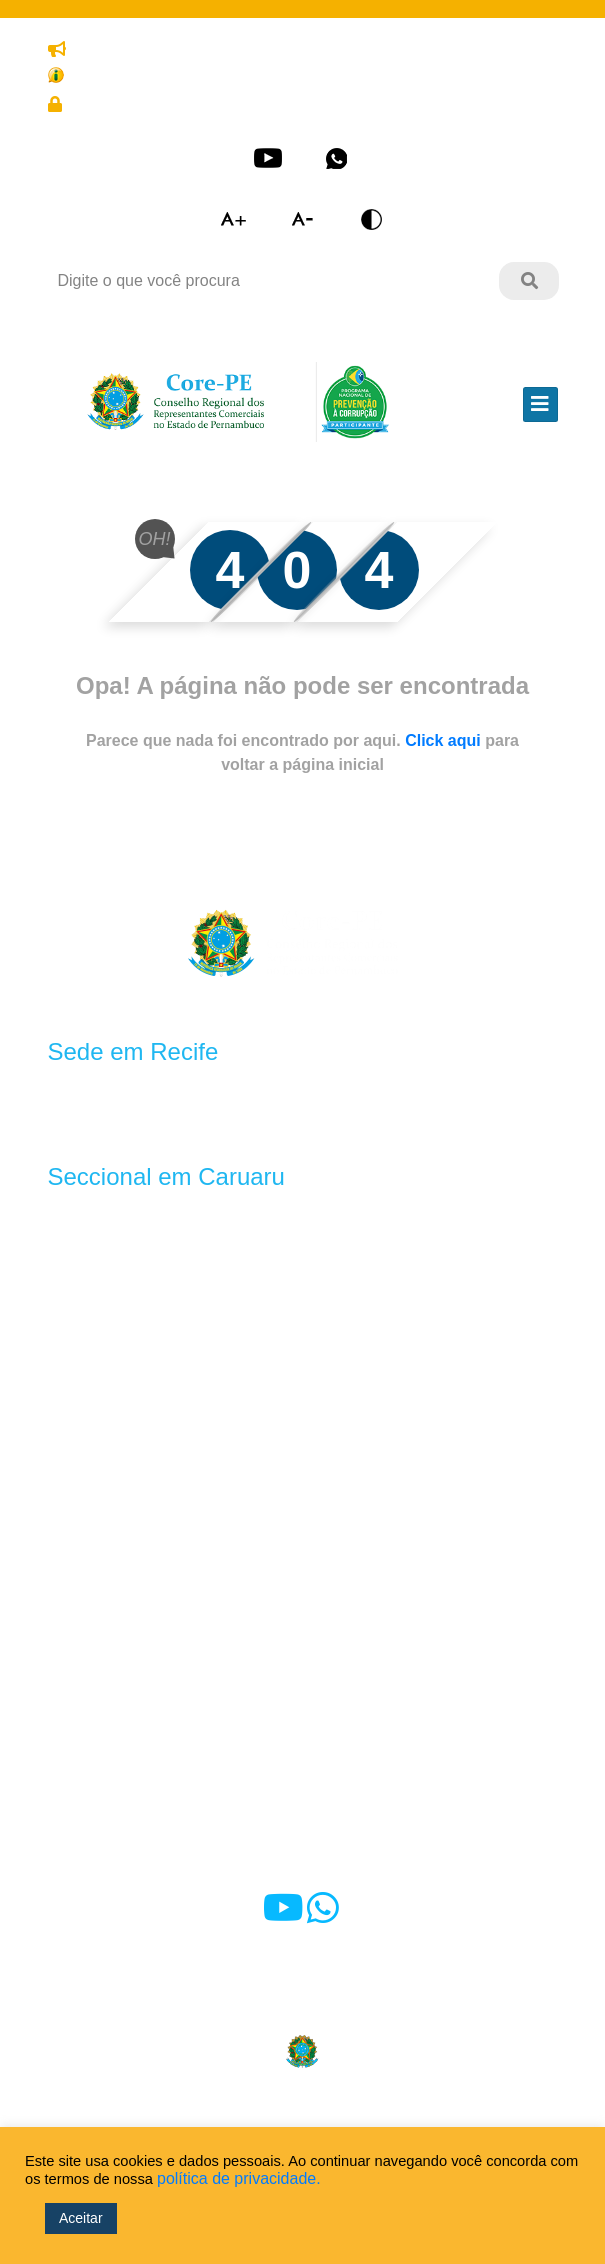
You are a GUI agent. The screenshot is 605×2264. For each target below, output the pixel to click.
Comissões (87, 1531)
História (75, 1363)
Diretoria (78, 1507)
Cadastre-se (310, 105)
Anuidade (217, 1411)
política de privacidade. (239, 2178)
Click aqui (445, 740)
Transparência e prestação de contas (183, 74)
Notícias (347, 1711)
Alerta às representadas (133, 1799)
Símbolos (81, 1387)
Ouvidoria (352, 1799)
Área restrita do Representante (161, 105)
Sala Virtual (89, 1711)
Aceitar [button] (81, 2218)
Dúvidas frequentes (117, 1755)
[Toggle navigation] (540, 404)
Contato (346, 1755)
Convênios (221, 1531)
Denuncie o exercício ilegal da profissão (193, 50)
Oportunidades (235, 1603)
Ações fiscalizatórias (390, 1411)
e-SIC (68, 1843)
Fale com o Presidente (398, 1843)
